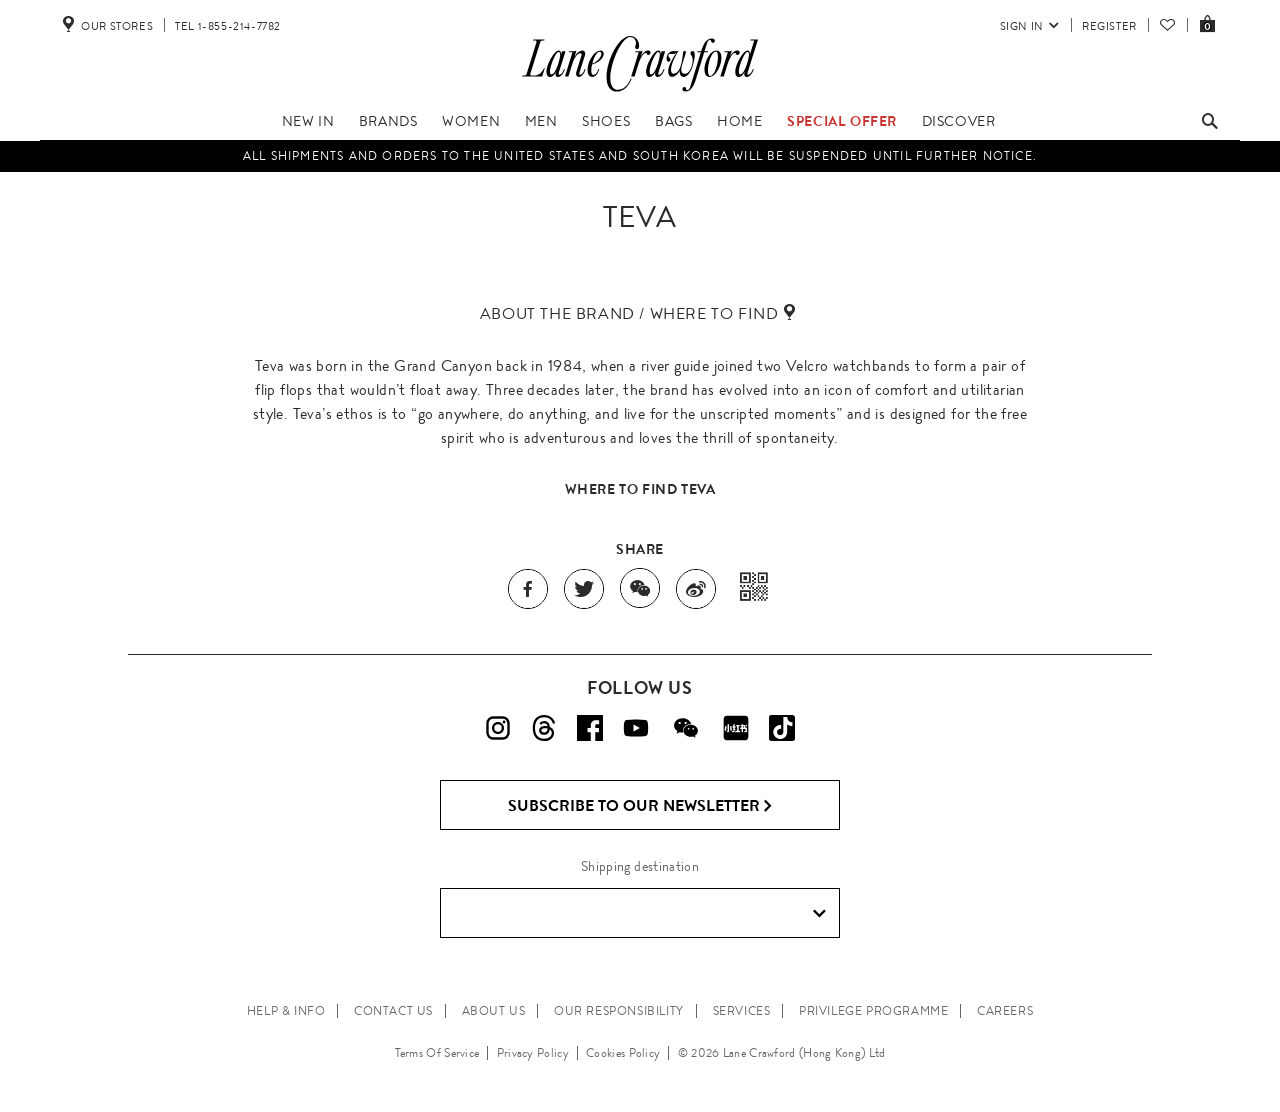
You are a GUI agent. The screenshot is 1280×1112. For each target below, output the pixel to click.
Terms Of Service (437, 1053)
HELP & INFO (286, 1011)
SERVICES (742, 1011)
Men (541, 121)
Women (471, 121)
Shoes (606, 121)
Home (739, 121)
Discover (959, 121)
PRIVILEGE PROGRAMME (873, 1011)
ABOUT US (494, 1011)
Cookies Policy (623, 1053)
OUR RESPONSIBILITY (619, 1011)
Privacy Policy (533, 1053)
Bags (673, 121)
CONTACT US (393, 1011)
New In (308, 121)
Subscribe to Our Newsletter (640, 806)
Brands (388, 121)
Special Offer (842, 121)
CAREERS (1005, 1011)
